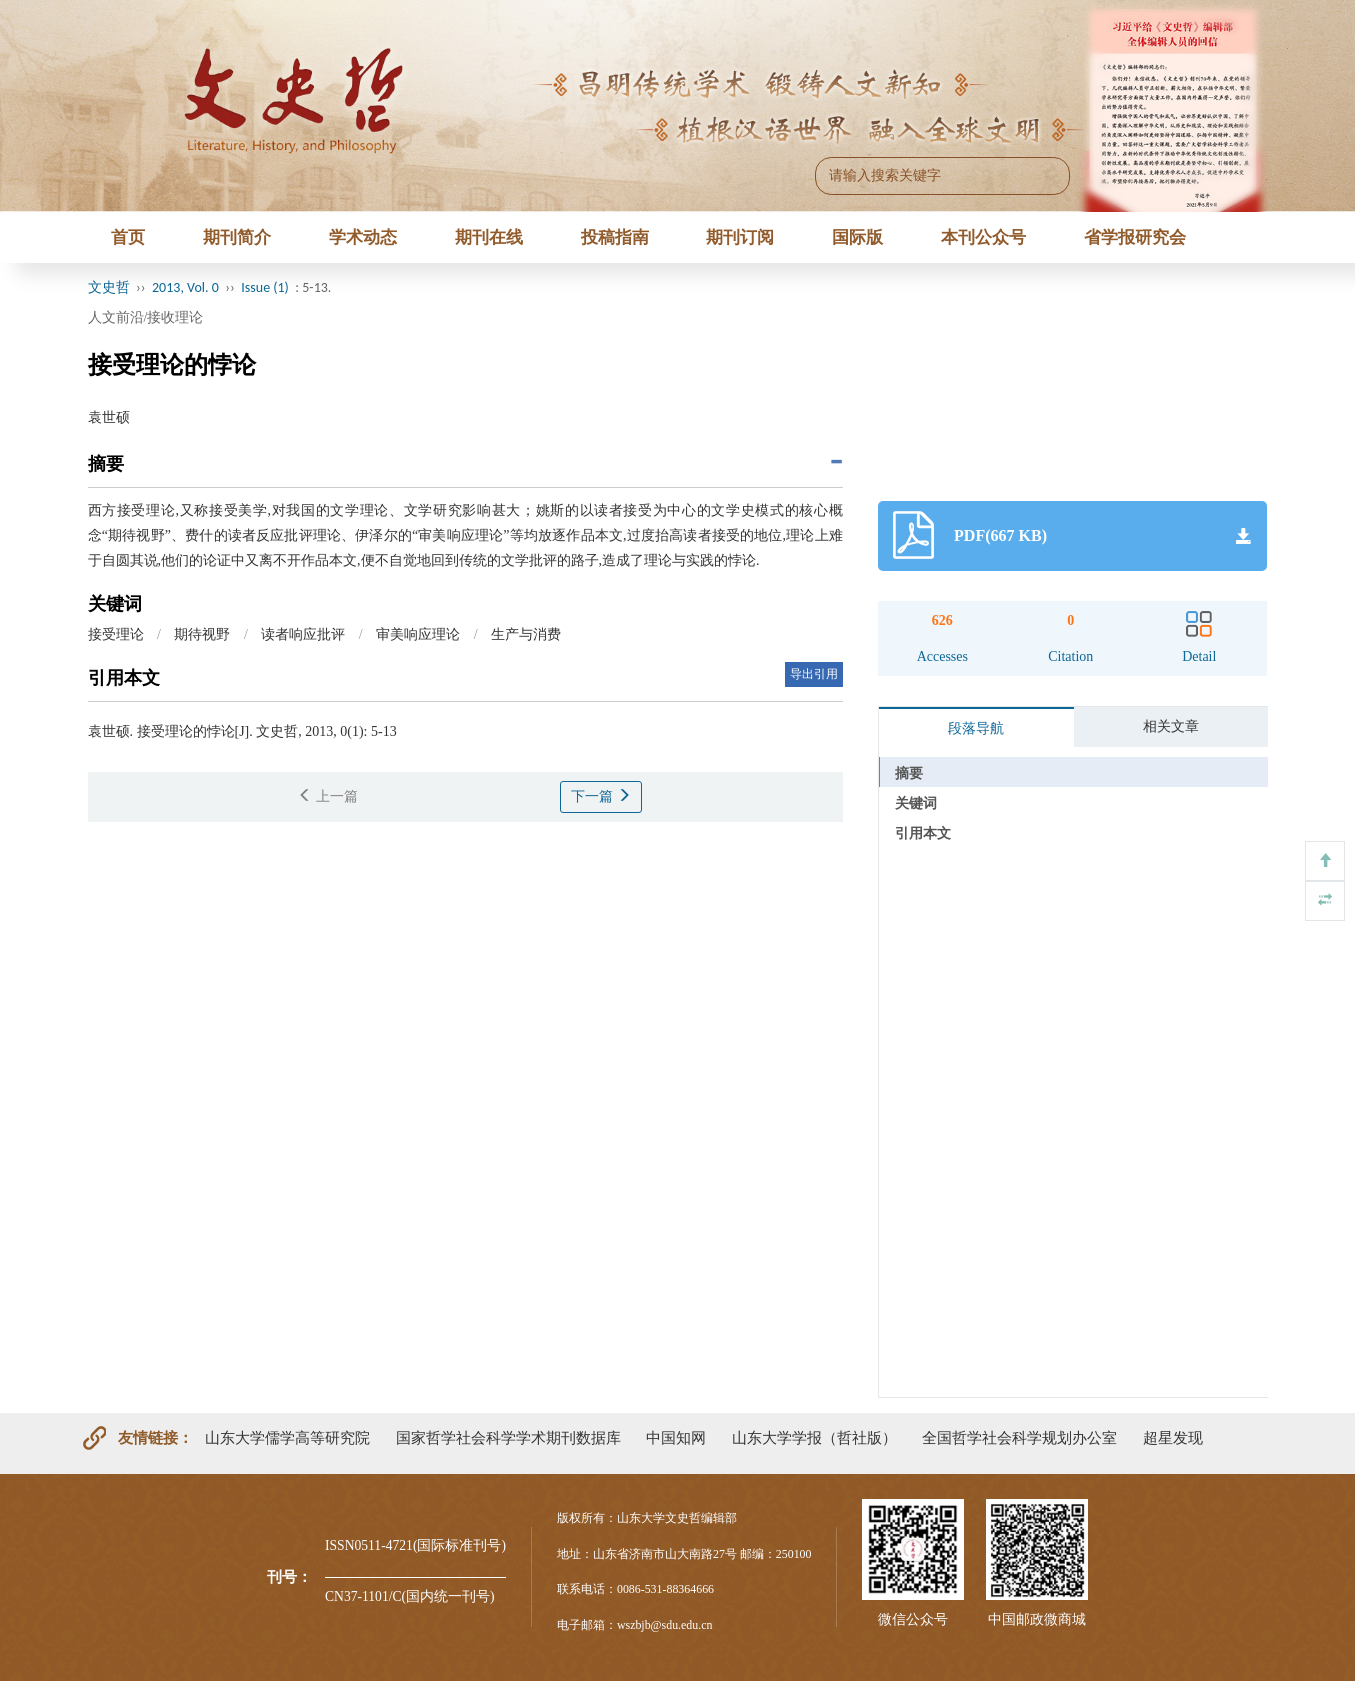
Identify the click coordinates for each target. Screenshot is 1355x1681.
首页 (128, 237)
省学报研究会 (1135, 237)
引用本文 (923, 833)
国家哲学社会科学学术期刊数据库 (508, 1437)
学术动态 (363, 237)
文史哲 (109, 287)
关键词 (916, 803)
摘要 (909, 773)
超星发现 (1173, 1437)
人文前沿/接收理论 (146, 317)
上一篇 (328, 796)
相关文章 (1171, 726)
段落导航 (976, 728)
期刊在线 (489, 237)
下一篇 (601, 796)
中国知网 (676, 1437)
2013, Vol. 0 (185, 287)
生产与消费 (526, 634)
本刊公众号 (983, 237)
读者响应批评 (303, 634)
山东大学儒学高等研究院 (287, 1437)
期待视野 (202, 634)
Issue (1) (265, 287)
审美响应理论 (418, 634)
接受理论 (116, 634)
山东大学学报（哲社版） (814, 1437)
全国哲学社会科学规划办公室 (1019, 1437)
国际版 (857, 237)
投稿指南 (615, 237)
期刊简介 (237, 237)
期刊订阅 (740, 237)
